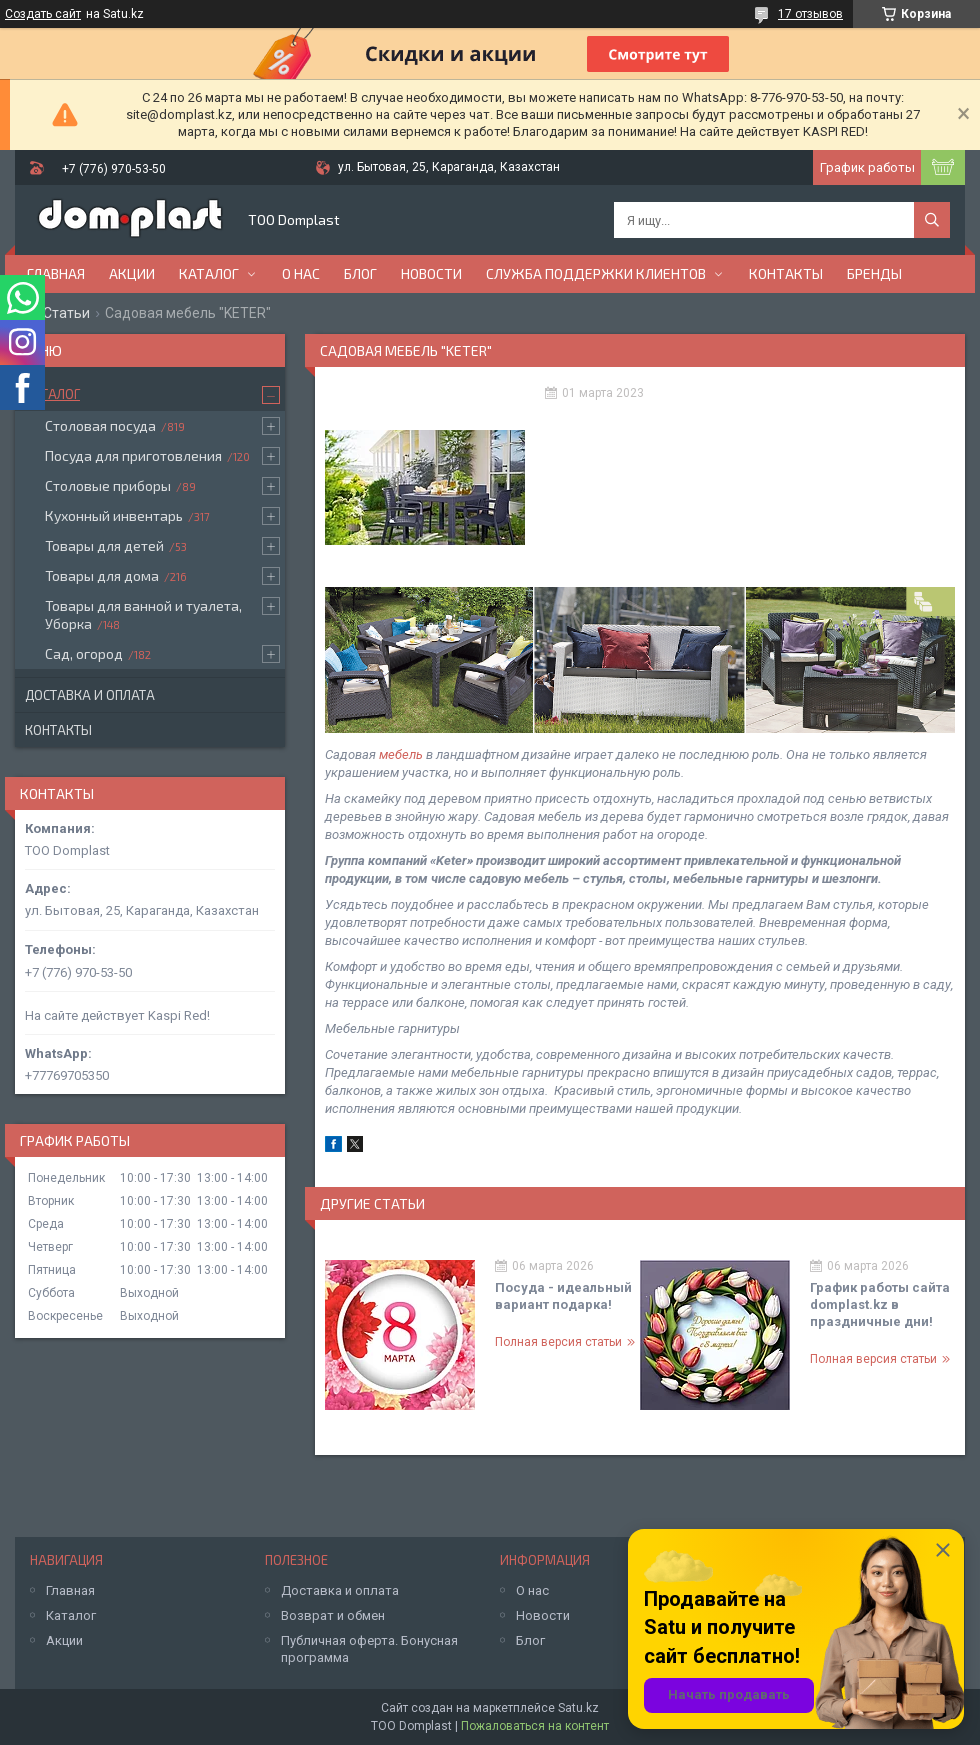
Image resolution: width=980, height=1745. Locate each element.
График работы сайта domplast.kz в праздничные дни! (880, 1304)
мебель (401, 754)
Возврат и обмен (333, 1615)
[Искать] (932, 220)
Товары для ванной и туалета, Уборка (143, 614)
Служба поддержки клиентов (596, 273)
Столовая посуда (100, 425)
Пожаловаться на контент (535, 1726)
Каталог (209, 273)
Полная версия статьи (558, 1342)
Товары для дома (102, 575)
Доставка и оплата (90, 695)
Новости (431, 273)
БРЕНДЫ (874, 273)
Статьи (66, 313)
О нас (301, 273)
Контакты (786, 273)
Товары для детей (104, 545)
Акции (132, 273)
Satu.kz (578, 1708)
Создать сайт (43, 14)
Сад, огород (84, 653)
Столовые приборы (108, 485)
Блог (360, 273)
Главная (56, 273)
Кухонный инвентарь (114, 515)
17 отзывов (810, 14)
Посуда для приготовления (133, 455)
